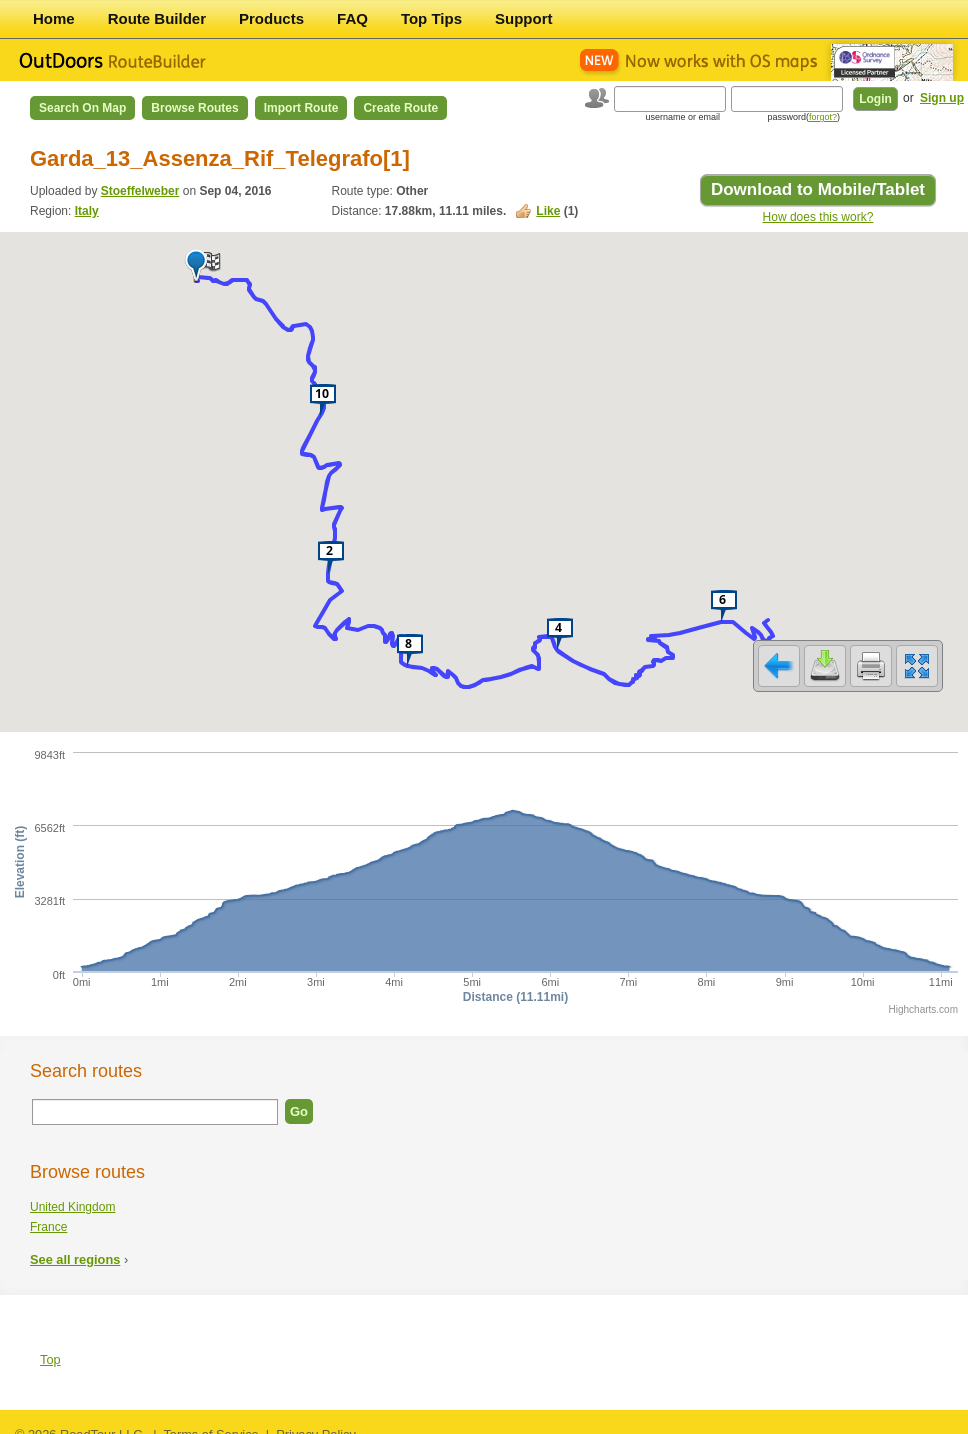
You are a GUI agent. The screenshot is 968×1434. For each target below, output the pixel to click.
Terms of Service (210, 1421)
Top (50, 1346)
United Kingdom (72, 1194)
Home (54, 18)
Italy (87, 211)
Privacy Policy (316, 1421)
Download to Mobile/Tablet (818, 189)
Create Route (400, 108)
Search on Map (82, 108)
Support (524, 18)
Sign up (942, 98)
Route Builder (157, 18)
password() (803, 117)
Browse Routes (194, 108)
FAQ (352, 18)
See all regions (75, 1246)
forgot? (823, 117)
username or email (682, 117)
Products (271, 18)
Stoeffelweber (140, 191)
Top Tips (431, 18)
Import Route (301, 108)
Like (548, 211)
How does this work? (818, 217)
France (48, 1214)
